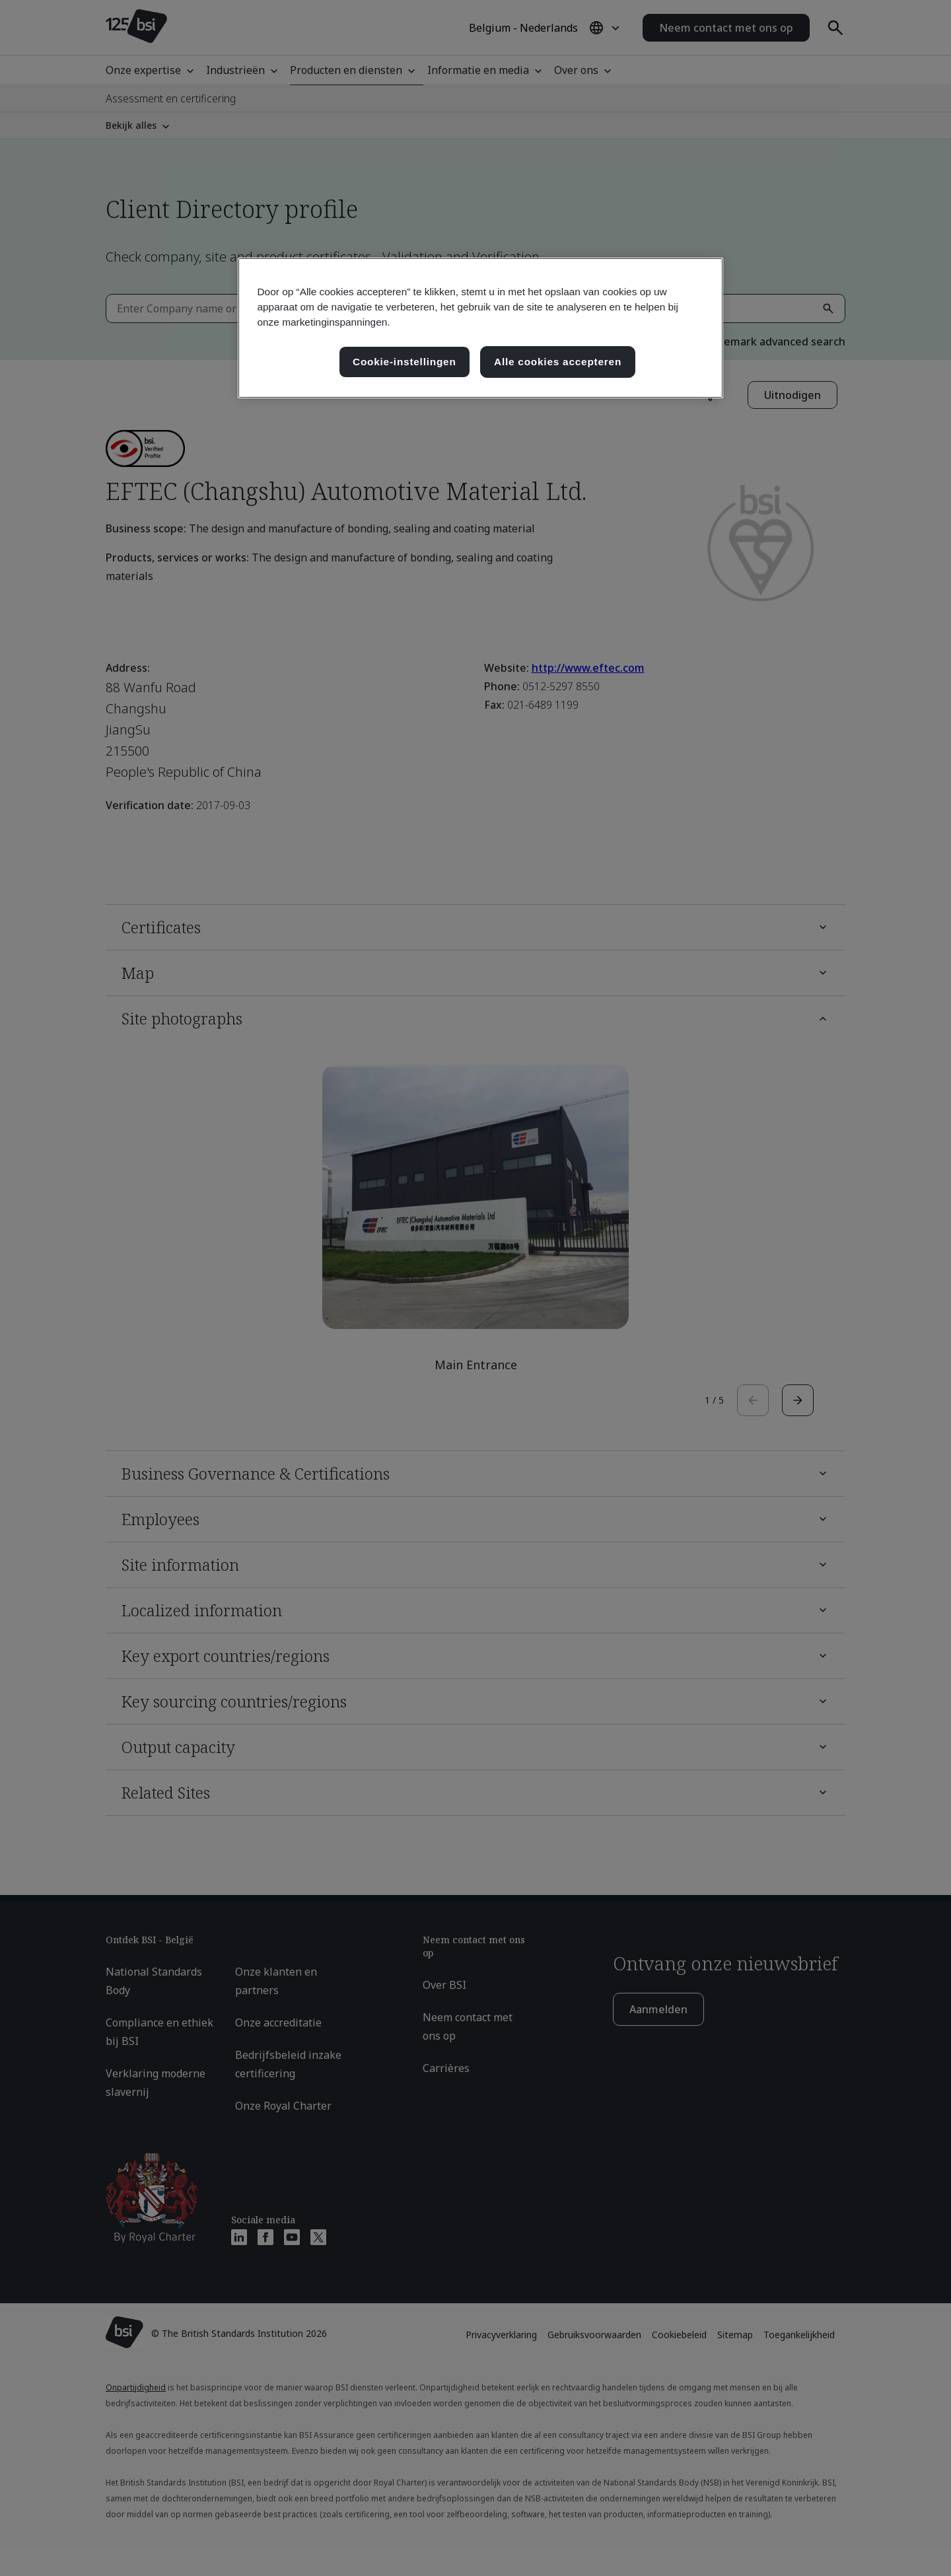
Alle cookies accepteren (557, 361)
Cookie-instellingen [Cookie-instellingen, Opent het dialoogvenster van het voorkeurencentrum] (404, 361)
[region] (480, 328)
